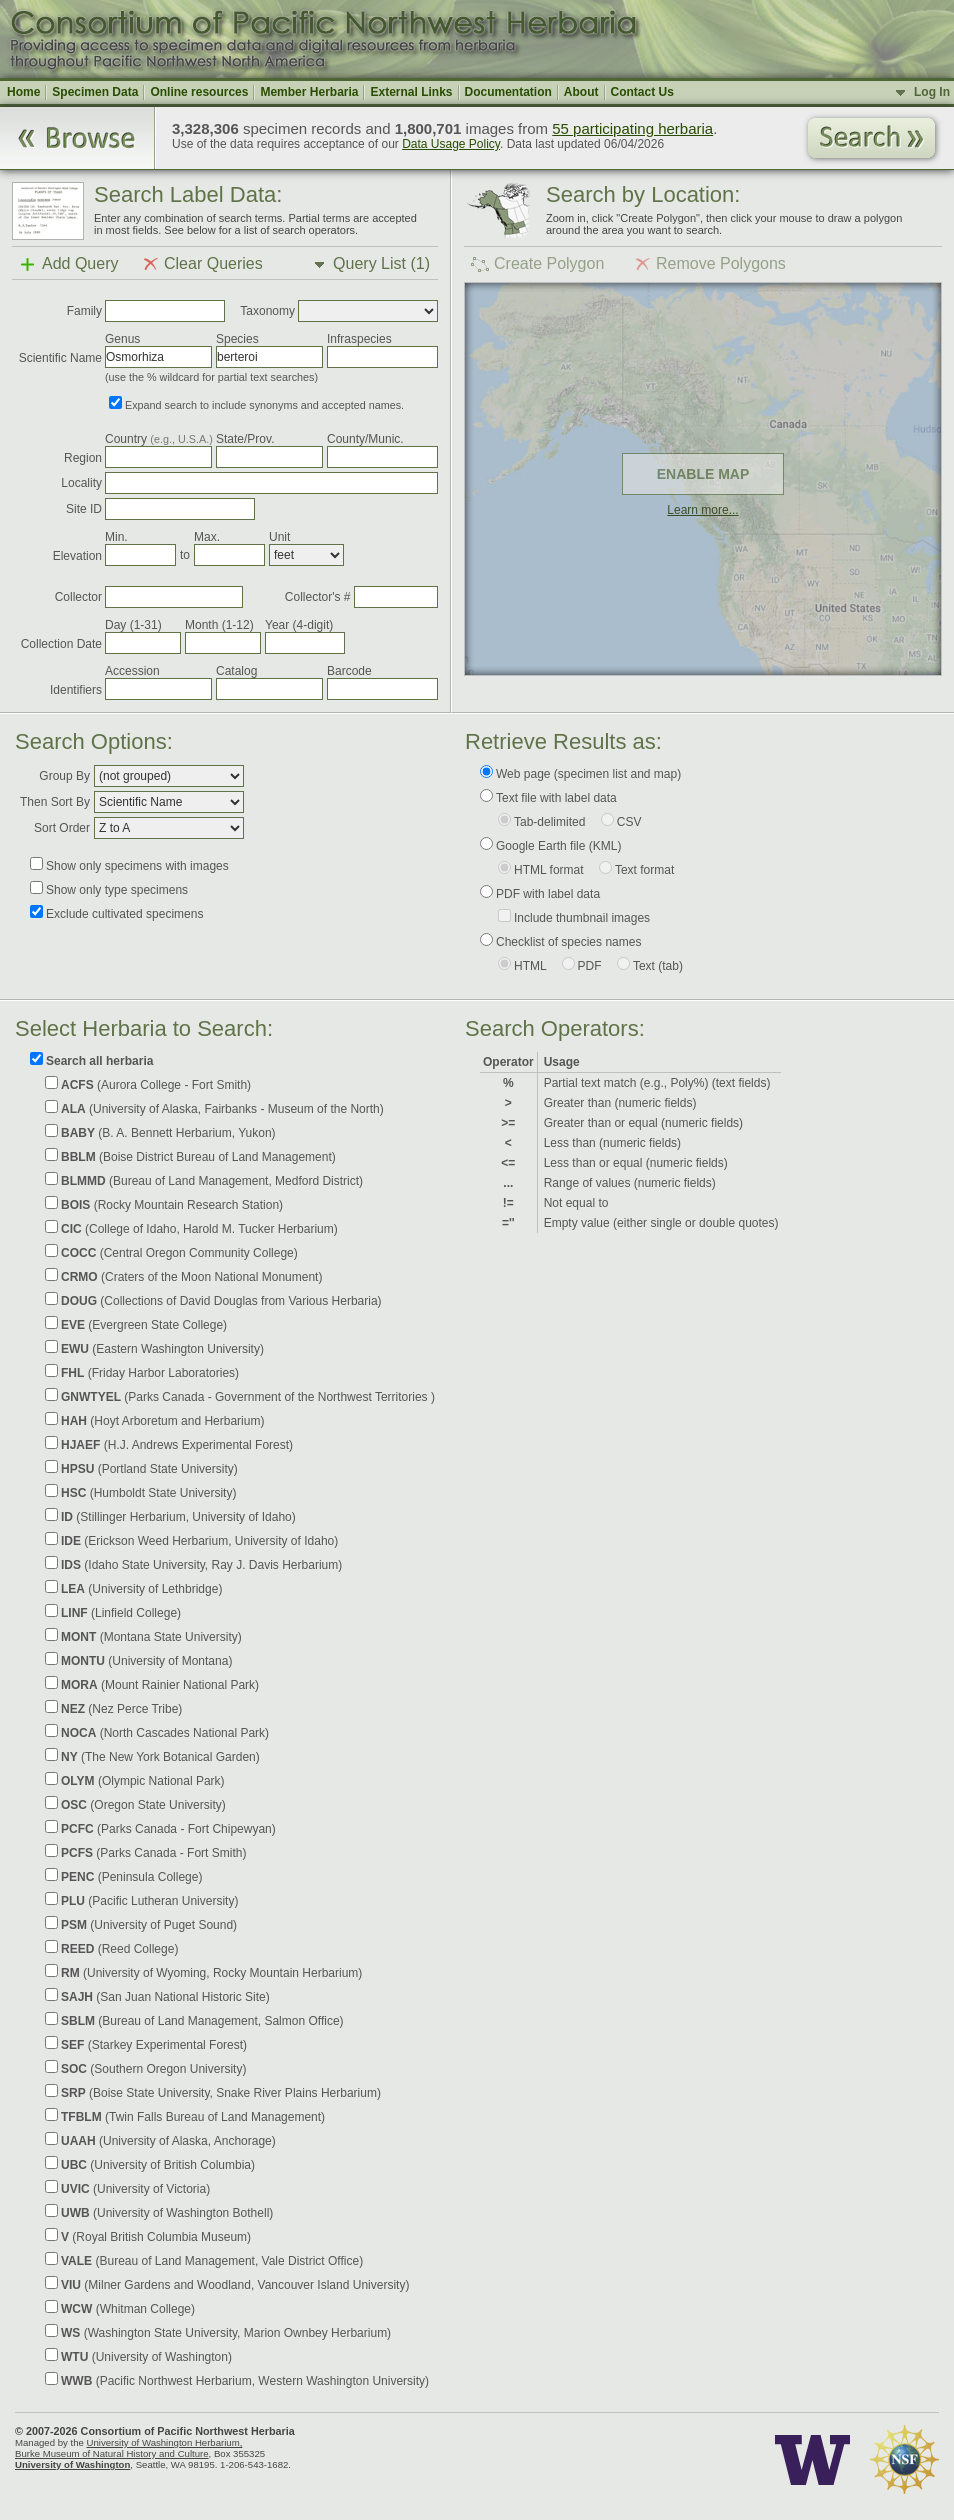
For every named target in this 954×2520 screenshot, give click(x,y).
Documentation (508, 92)
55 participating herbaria (632, 128)
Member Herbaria (309, 92)
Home (23, 92)
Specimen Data (95, 92)
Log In (932, 92)
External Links (411, 92)
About (581, 92)
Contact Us (642, 92)
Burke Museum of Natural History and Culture (112, 2453)
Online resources (199, 92)
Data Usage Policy (451, 144)
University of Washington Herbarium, (164, 2442)
